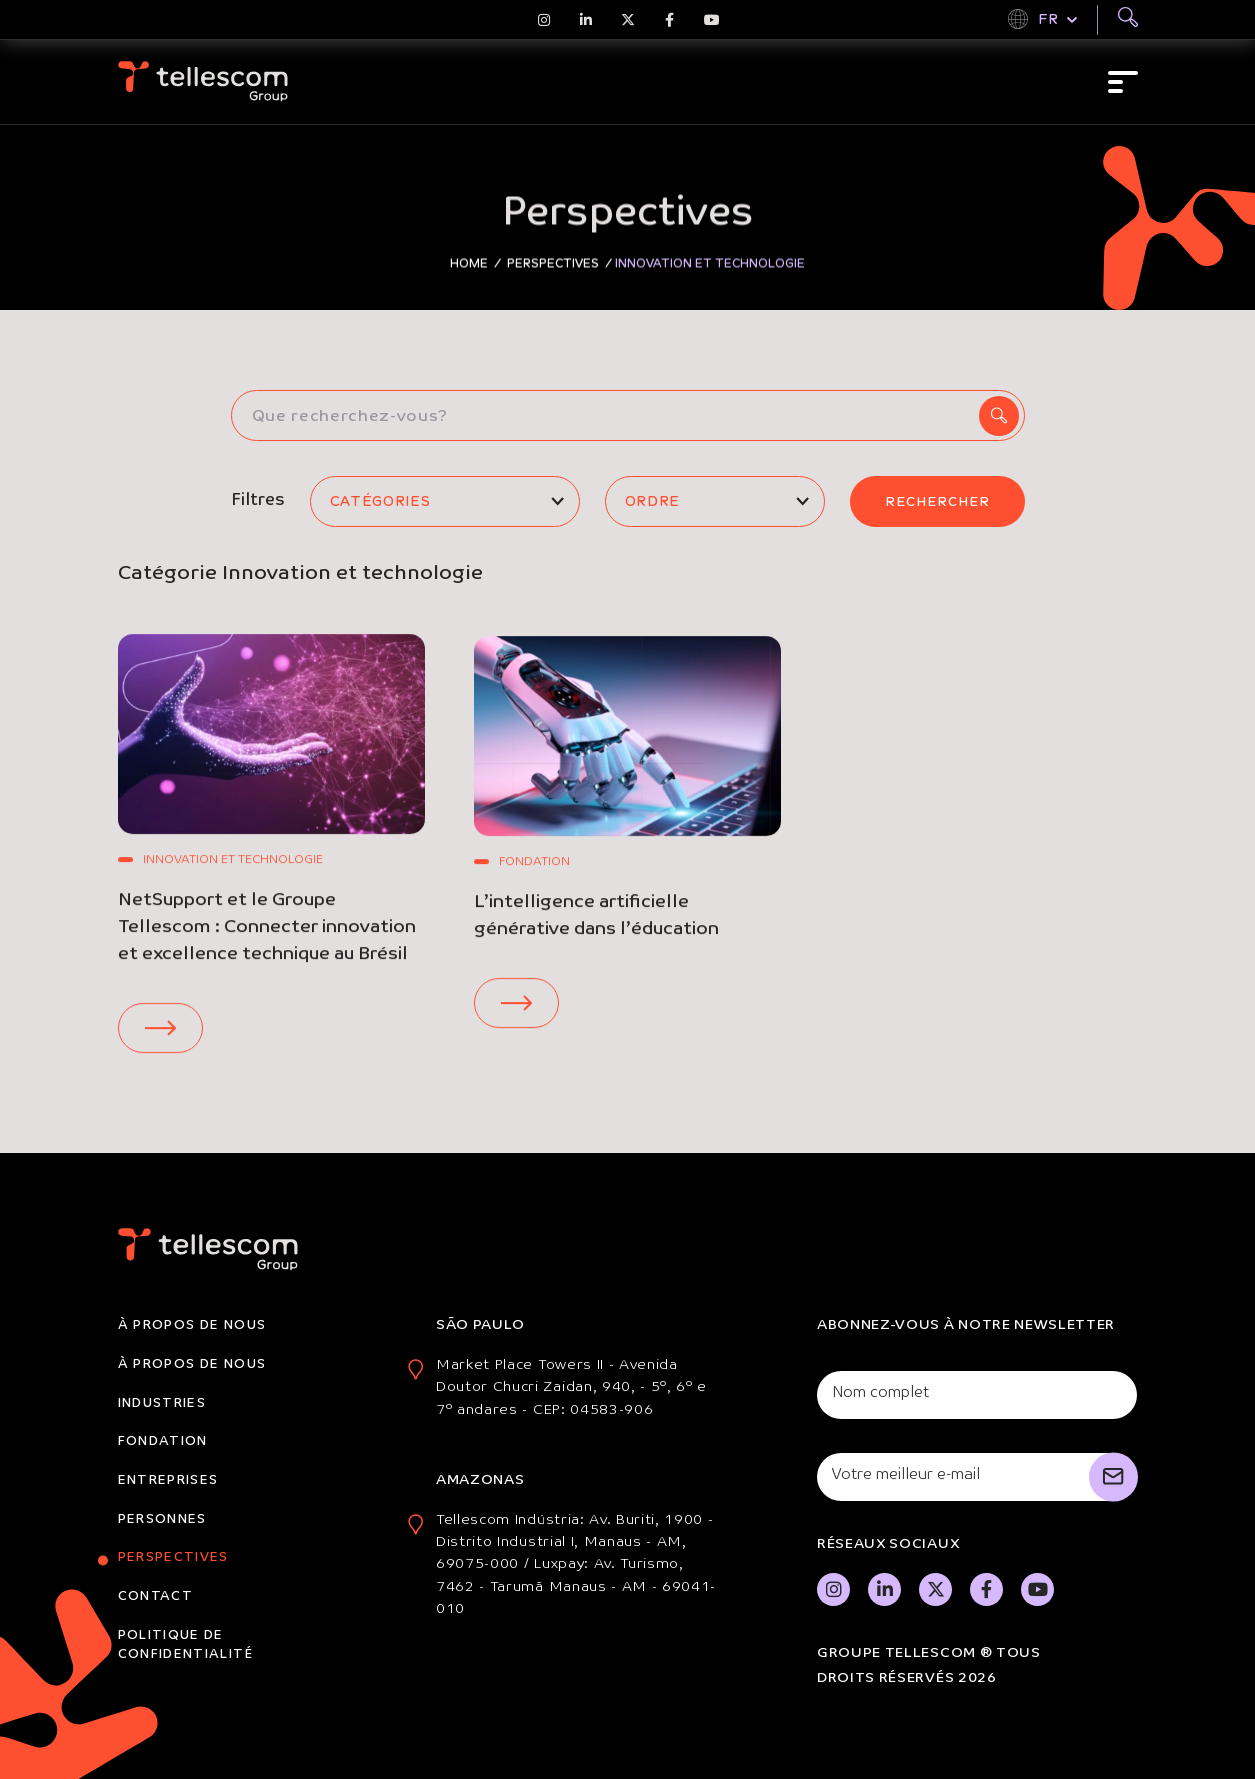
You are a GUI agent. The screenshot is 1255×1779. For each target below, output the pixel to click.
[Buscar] (1128, 20)
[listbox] (445, 501)
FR (1048, 19)
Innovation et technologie (233, 863)
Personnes (162, 1519)
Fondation (534, 878)
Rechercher (937, 501)
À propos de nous (192, 1325)
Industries (162, 1403)
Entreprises (168, 1480)
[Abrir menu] (1123, 82)
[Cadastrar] (1113, 1476)
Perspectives (173, 1557)
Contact (156, 1596)
